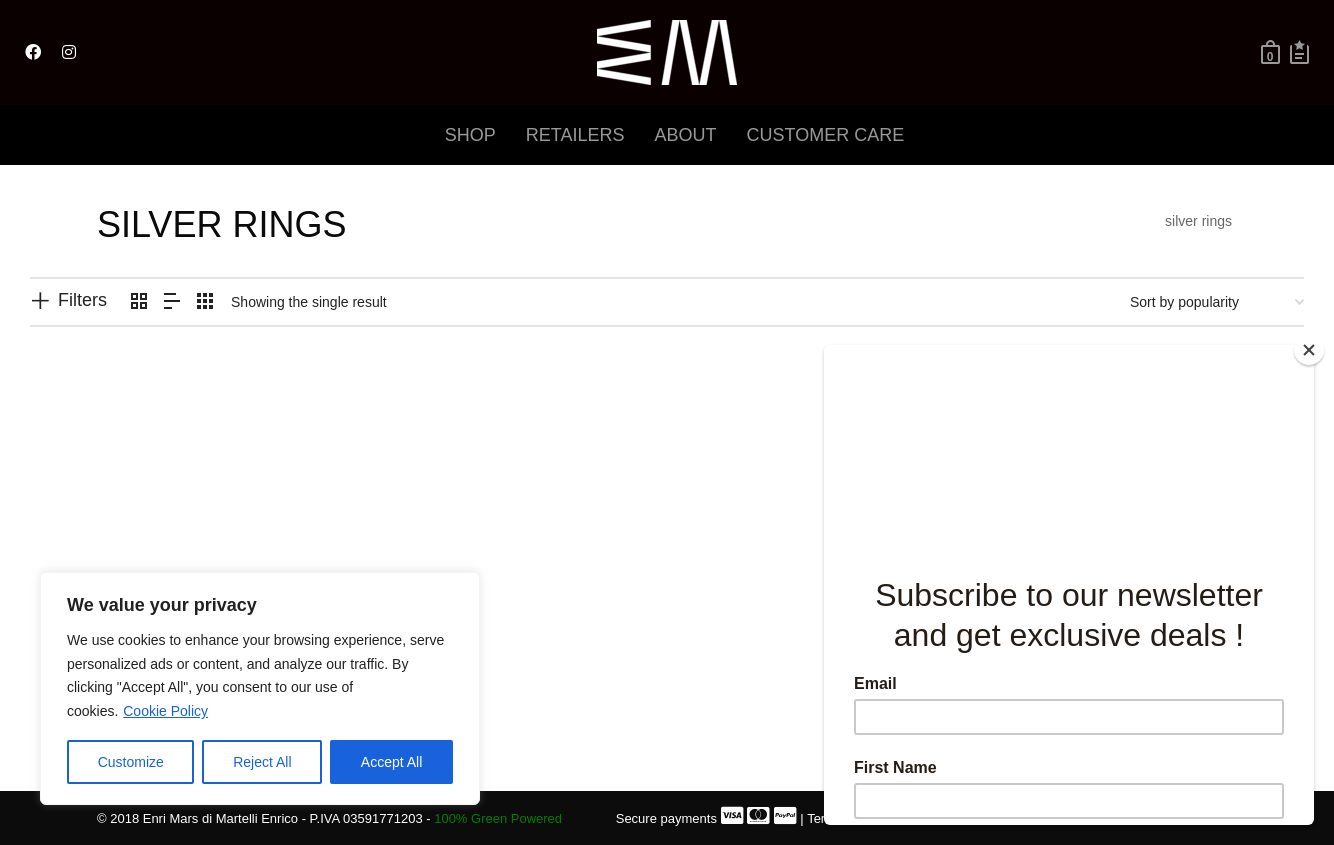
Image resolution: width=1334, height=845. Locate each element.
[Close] (1309, 350)
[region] (260, 688)
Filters (82, 300)
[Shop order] (1217, 302)
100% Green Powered (498, 818)
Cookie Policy (165, 711)
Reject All (262, 762)
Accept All (391, 762)
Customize (131, 762)
